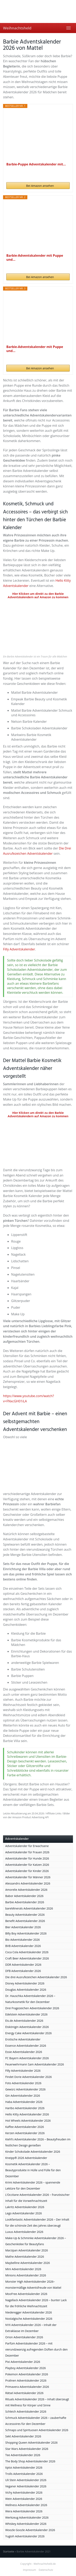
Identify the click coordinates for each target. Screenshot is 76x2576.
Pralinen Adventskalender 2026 (25, 2380)
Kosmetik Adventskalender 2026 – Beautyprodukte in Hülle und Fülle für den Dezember (33, 2170)
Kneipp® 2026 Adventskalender (26, 2158)
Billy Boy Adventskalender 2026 (26, 1933)
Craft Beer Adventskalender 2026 (27, 1958)
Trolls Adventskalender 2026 (24, 2474)
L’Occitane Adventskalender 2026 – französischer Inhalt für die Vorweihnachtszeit (37, 2198)
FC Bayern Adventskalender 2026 (27, 2058)
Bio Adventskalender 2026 (22, 1940)
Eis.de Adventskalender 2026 (24, 2021)
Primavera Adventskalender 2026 (27, 2387)
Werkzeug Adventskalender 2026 (27, 2517)
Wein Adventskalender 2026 (23, 2499)
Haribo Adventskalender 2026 (24, 2108)
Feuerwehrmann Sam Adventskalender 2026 (34, 2064)
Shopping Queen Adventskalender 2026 (31, 2442)
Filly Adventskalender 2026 (23, 2070)
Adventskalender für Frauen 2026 (27, 1852)
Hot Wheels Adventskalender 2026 (28, 2120)
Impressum (29, 2570)
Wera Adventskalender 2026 (23, 2511)
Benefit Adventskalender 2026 (25, 1921)
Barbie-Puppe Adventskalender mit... (36, 164)
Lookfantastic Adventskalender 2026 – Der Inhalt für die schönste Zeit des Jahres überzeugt (37, 2222)
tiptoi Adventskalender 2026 (23, 2467)
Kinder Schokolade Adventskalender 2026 (32, 2151)
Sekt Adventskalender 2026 (23, 2436)
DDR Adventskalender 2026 (23, 1965)
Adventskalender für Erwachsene (27, 1846)
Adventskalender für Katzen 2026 (27, 1865)
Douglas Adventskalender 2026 (25, 1989)
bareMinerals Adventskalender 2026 (29, 1908)
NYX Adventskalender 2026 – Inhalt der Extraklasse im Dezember (31, 2328)
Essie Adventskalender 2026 (23, 2052)
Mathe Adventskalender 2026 (24, 2256)
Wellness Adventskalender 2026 (26, 2505)
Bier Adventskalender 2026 (23, 1927)
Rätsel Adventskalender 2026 (24, 2393)
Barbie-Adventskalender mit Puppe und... (34, 257)
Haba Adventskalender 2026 (24, 2102)
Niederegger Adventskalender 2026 (28, 2312)
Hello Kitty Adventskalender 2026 (27, 2114)
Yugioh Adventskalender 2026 (25, 2536)
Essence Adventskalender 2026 (25, 2046)
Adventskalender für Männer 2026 (27, 1877)
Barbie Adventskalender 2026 (24, 1902)
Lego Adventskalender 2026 (23, 2213)
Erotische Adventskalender (23, 2039)
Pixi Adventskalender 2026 (22, 2362)
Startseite (8, 2551)
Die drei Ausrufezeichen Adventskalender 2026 (36, 1977)
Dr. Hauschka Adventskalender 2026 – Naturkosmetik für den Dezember (30, 1999)
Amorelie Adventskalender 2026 (26, 1890)
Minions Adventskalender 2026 (25, 2275)
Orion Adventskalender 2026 (24, 2337)
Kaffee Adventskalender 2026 (24, 2127)
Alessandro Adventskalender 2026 (27, 1883)
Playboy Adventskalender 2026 (25, 2368)
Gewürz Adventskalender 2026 (25, 2089)
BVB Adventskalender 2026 (23, 1946)
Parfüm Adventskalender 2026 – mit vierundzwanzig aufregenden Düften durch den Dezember (36, 2349)
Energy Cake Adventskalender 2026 (28, 2033)
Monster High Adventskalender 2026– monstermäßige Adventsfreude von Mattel (33, 2284)
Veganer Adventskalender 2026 (25, 2486)
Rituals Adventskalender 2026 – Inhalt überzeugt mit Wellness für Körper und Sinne (37, 2402)
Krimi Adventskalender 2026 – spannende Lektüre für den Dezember (32, 2185)
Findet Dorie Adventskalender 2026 (28, 2077)
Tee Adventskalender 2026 (22, 2455)
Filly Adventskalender (19, 949)
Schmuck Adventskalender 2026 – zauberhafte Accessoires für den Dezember (35, 2421)
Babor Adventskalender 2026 (24, 1896)
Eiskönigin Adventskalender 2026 (27, 2027)
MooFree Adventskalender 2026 (26, 2294)
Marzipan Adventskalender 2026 (26, 2250)
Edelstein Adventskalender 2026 (26, 2014)
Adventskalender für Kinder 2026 (27, 1871)
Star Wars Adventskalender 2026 (26, 2449)
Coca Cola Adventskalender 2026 (26, 1952)
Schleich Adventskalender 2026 (25, 2411)
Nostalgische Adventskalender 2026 (28, 2319)
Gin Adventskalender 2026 (22, 2095)
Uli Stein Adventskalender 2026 (25, 2480)
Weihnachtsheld (17, 28)
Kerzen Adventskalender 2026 (25, 2133)
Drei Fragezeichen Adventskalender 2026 (32, 2008)
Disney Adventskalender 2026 (24, 1983)
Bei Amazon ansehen (40, 186)
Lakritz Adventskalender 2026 (24, 2207)
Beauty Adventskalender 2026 (25, 1915)
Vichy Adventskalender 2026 (23, 2492)
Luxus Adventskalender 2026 (24, 2232)
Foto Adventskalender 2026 (23, 2083)
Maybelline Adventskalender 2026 (27, 2263)
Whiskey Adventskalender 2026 (25, 2524)
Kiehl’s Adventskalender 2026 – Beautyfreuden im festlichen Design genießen (38, 2142)
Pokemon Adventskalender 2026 (26, 2374)
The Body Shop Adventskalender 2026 (30, 2461)
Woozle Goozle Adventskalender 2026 (30, 2530)
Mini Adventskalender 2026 (23, 2269)
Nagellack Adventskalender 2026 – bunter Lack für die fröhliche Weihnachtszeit (36, 2303)
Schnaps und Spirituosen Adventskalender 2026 (36, 2430)
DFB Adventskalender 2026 (23, 1971)
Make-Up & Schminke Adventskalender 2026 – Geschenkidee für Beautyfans (35, 2241)
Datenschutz (46, 2570)
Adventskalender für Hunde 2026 (27, 1858)
